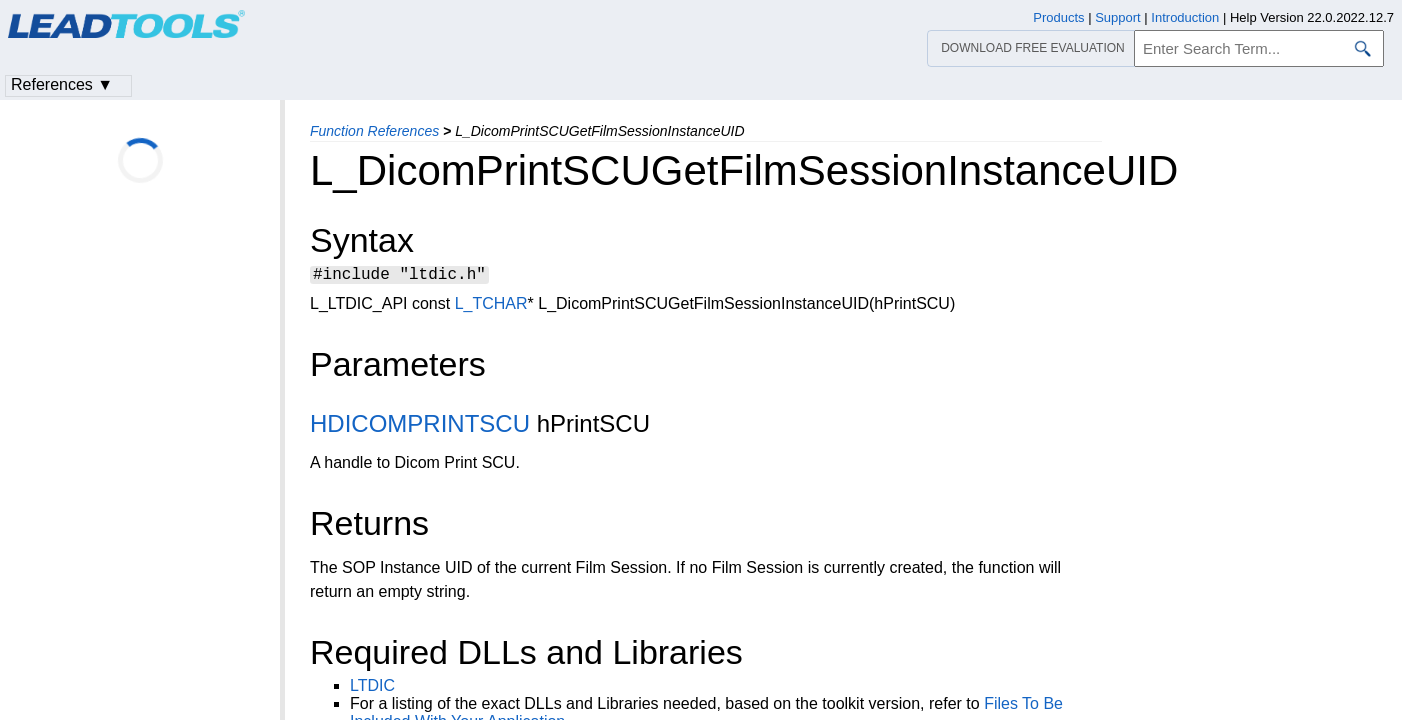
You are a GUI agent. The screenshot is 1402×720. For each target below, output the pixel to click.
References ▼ (62, 84)
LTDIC (372, 688)
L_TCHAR (491, 306)
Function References (374, 131)
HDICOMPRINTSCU (420, 426)
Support (1118, 17)
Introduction (1185, 17)
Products (1058, 17)
